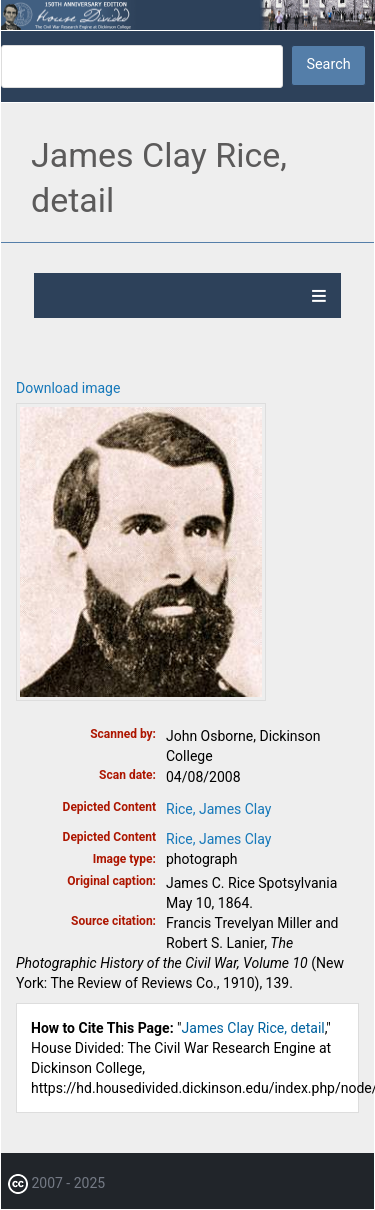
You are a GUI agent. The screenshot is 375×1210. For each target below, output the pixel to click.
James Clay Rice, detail (253, 1028)
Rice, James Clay (218, 809)
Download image (68, 388)
